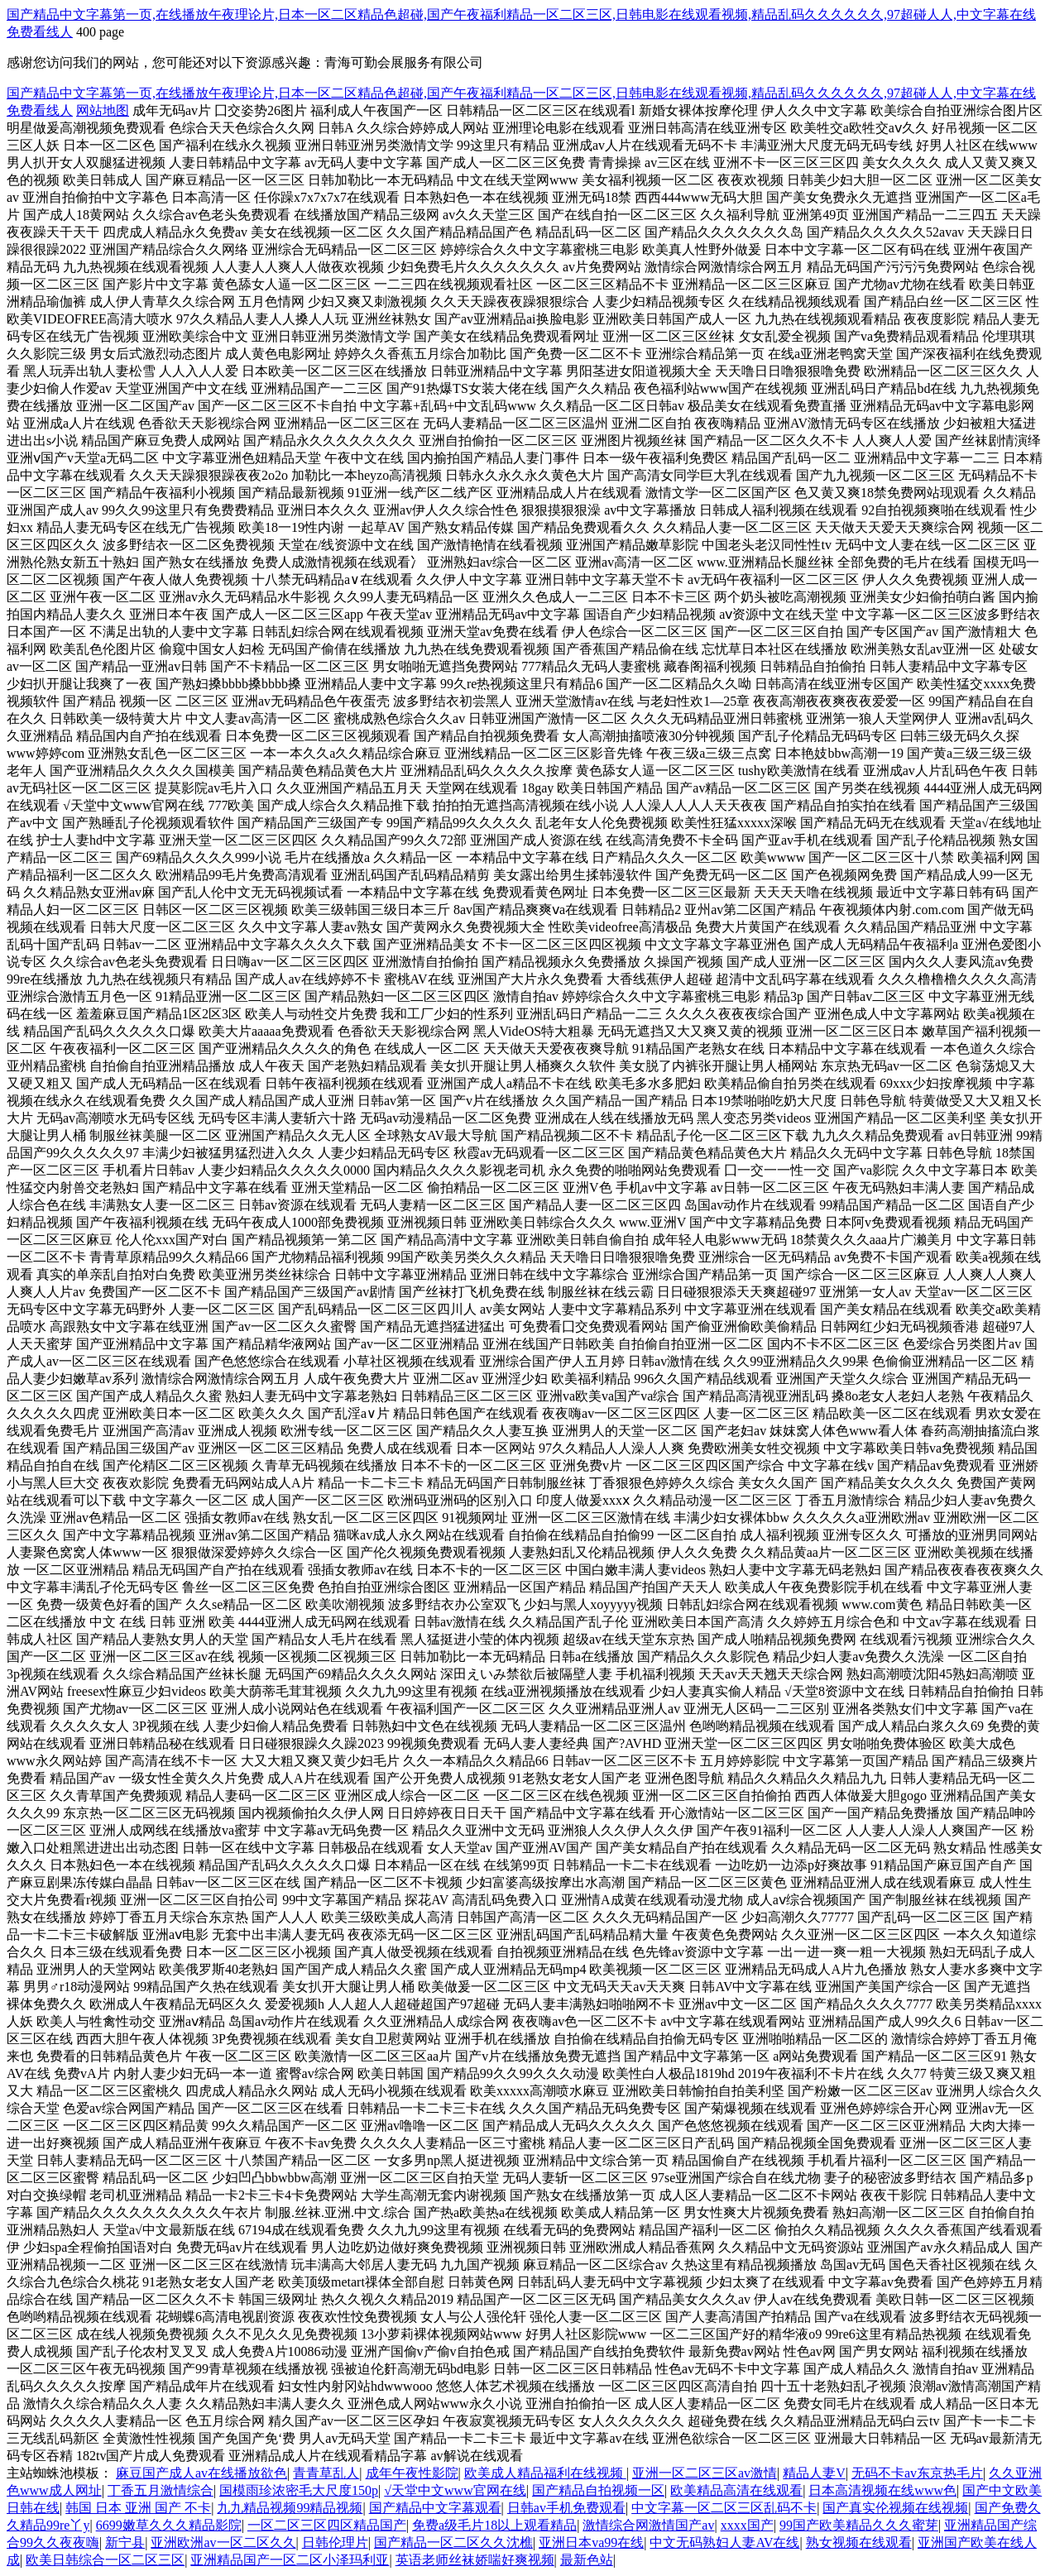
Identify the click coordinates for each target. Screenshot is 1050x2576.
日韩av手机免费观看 (566, 2508)
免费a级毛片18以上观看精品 (494, 2525)
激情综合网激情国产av (648, 2525)
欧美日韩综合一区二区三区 (105, 2560)
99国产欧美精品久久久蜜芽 (858, 2525)
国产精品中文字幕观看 (435, 2508)
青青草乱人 (326, 2473)
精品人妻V (814, 2473)
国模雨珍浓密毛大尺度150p (298, 2490)
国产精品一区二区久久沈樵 (453, 2542)
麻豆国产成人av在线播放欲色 (201, 2473)
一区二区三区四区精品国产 (326, 2525)
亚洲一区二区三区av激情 (704, 2473)
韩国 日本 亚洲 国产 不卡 (138, 2508)
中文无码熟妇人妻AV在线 (724, 2542)
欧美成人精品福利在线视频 (545, 2473)
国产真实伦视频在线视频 (895, 2508)
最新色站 (586, 2560)
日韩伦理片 (335, 2542)
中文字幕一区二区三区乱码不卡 (724, 2508)
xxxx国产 (747, 2525)
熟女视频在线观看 (859, 2542)
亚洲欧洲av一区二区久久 (223, 2542)
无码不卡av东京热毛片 (917, 2473)
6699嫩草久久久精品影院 (169, 2525)
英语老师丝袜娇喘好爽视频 (475, 2560)
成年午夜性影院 (412, 2473)
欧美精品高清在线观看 (736, 2490)
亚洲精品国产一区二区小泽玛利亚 (289, 2560)
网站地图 (102, 110)
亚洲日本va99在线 (591, 2542)
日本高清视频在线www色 (882, 2490)
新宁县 (125, 2542)
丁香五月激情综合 (160, 2490)
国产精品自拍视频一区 (598, 2490)
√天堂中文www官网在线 (454, 2490)
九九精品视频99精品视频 (289, 2508)
